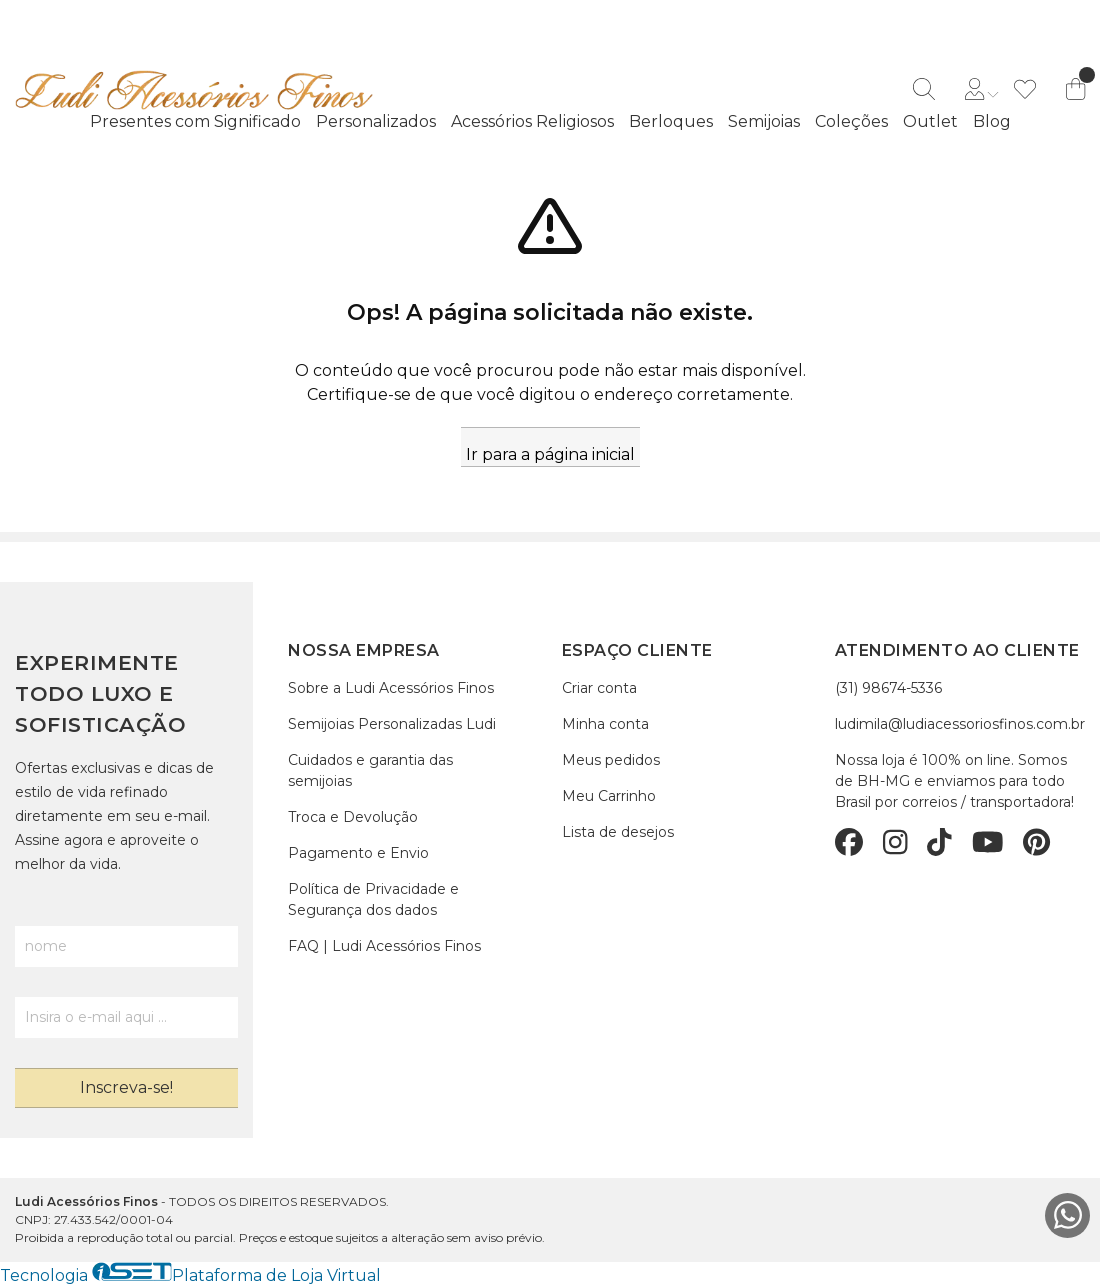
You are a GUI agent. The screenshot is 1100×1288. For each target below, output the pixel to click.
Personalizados (376, 121)
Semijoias (764, 121)
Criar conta (599, 688)
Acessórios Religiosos (532, 121)
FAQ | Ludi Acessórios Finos (384, 946)
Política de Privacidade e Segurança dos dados (373, 899)
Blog (992, 121)
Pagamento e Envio (358, 853)
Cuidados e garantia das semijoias (370, 770)
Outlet (930, 121)
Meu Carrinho (609, 796)
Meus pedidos (611, 760)
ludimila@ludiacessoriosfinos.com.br (960, 724)
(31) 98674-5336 (888, 688)
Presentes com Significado (195, 121)
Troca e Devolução (353, 817)
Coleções (851, 121)
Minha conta (605, 724)
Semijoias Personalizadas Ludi (392, 724)
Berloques (671, 121)
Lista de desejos (618, 832)
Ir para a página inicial (550, 454)
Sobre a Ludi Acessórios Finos (391, 688)
